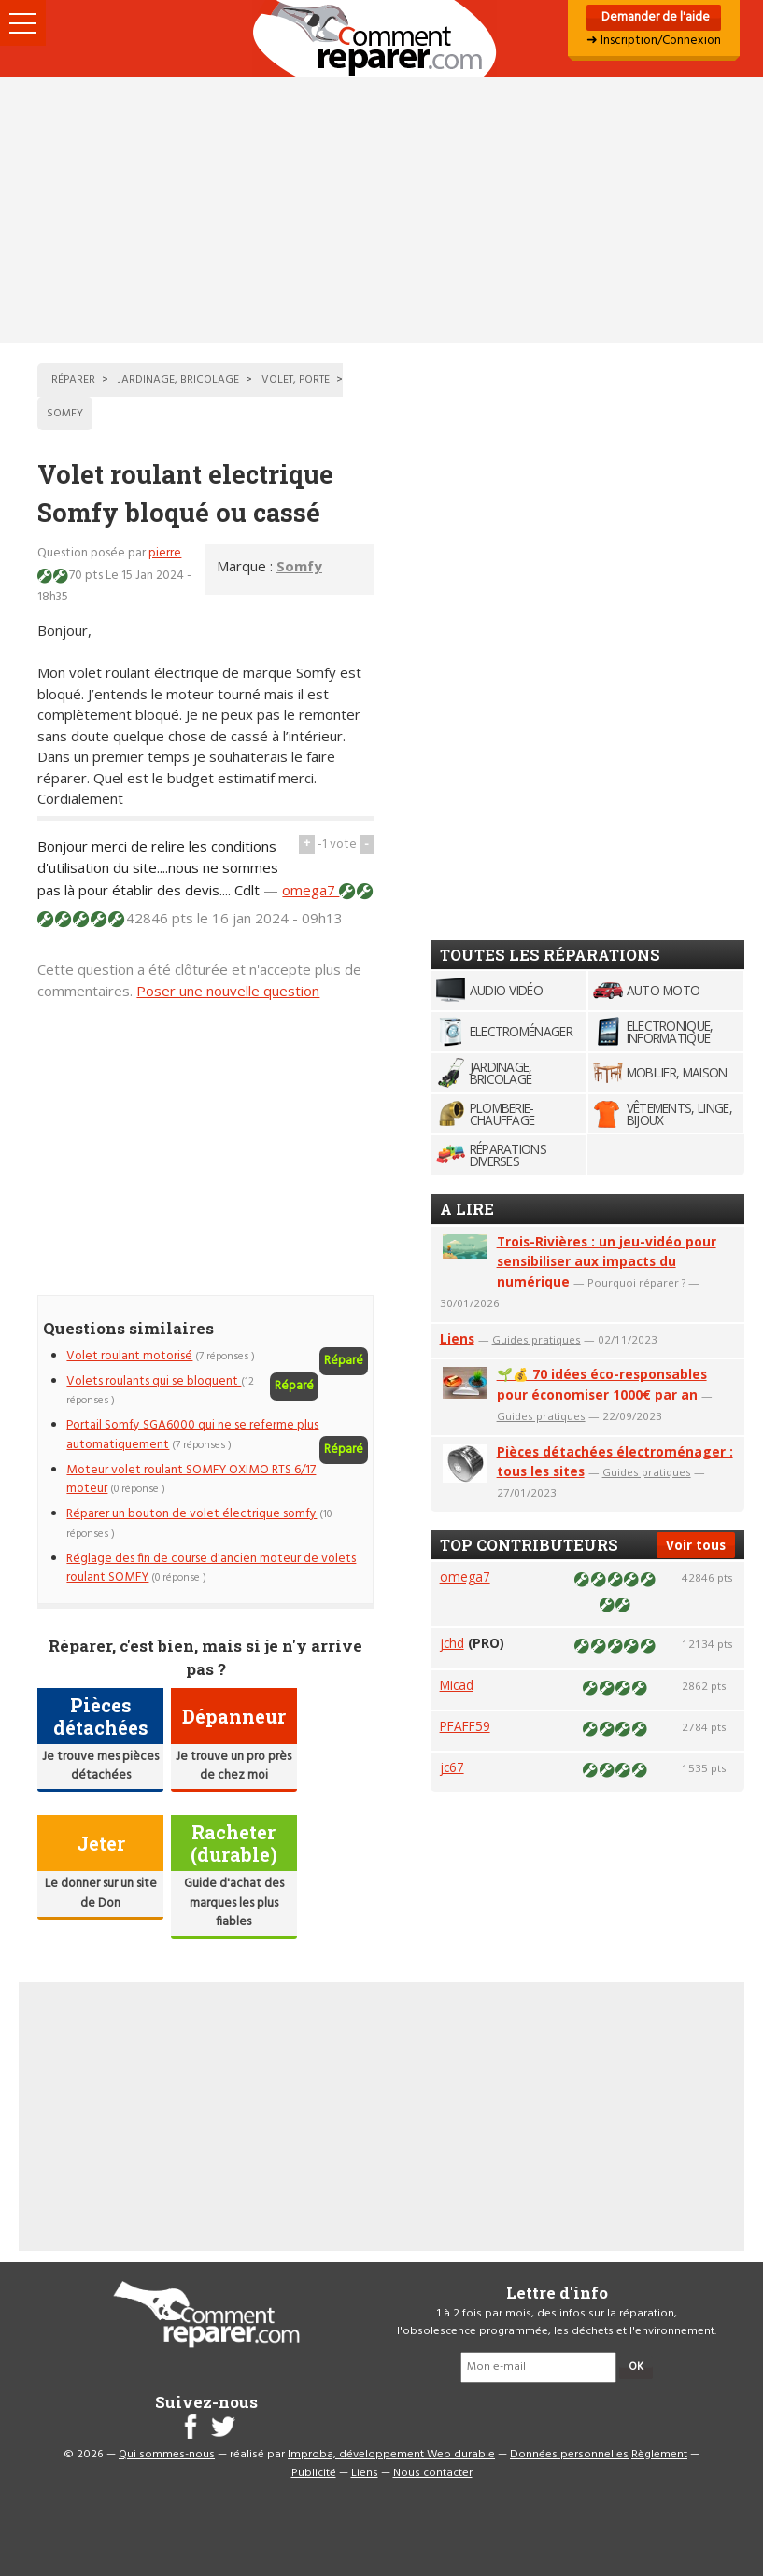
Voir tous (696, 1545)
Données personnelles (569, 2454)
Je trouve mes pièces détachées (100, 1766)
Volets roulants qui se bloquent (153, 1381)
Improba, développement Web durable (391, 2454)
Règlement (659, 2454)
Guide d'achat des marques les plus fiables (234, 1903)
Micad (456, 1685)
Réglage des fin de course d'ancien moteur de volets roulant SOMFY (211, 1568)
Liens (457, 1338)
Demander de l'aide (654, 17)
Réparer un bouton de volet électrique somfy (191, 1514)
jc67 (452, 1767)
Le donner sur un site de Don (101, 1893)
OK (636, 2367)
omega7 (310, 889)
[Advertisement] (381, 210)
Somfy (299, 565)
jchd (452, 1643)
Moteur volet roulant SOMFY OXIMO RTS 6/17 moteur (191, 1479)
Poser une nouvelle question (227, 990)
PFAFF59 (465, 1726)
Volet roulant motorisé (129, 1356)
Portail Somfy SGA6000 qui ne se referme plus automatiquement (192, 1434)
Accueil (382, 38)
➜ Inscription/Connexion (653, 40)
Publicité (313, 2473)
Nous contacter (433, 2473)
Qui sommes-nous (167, 2454)
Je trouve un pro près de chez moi (233, 1766)
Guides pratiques (536, 1339)
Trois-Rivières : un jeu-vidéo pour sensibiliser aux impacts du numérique (606, 1261)
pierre (164, 553)
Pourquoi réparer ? (636, 1282)
